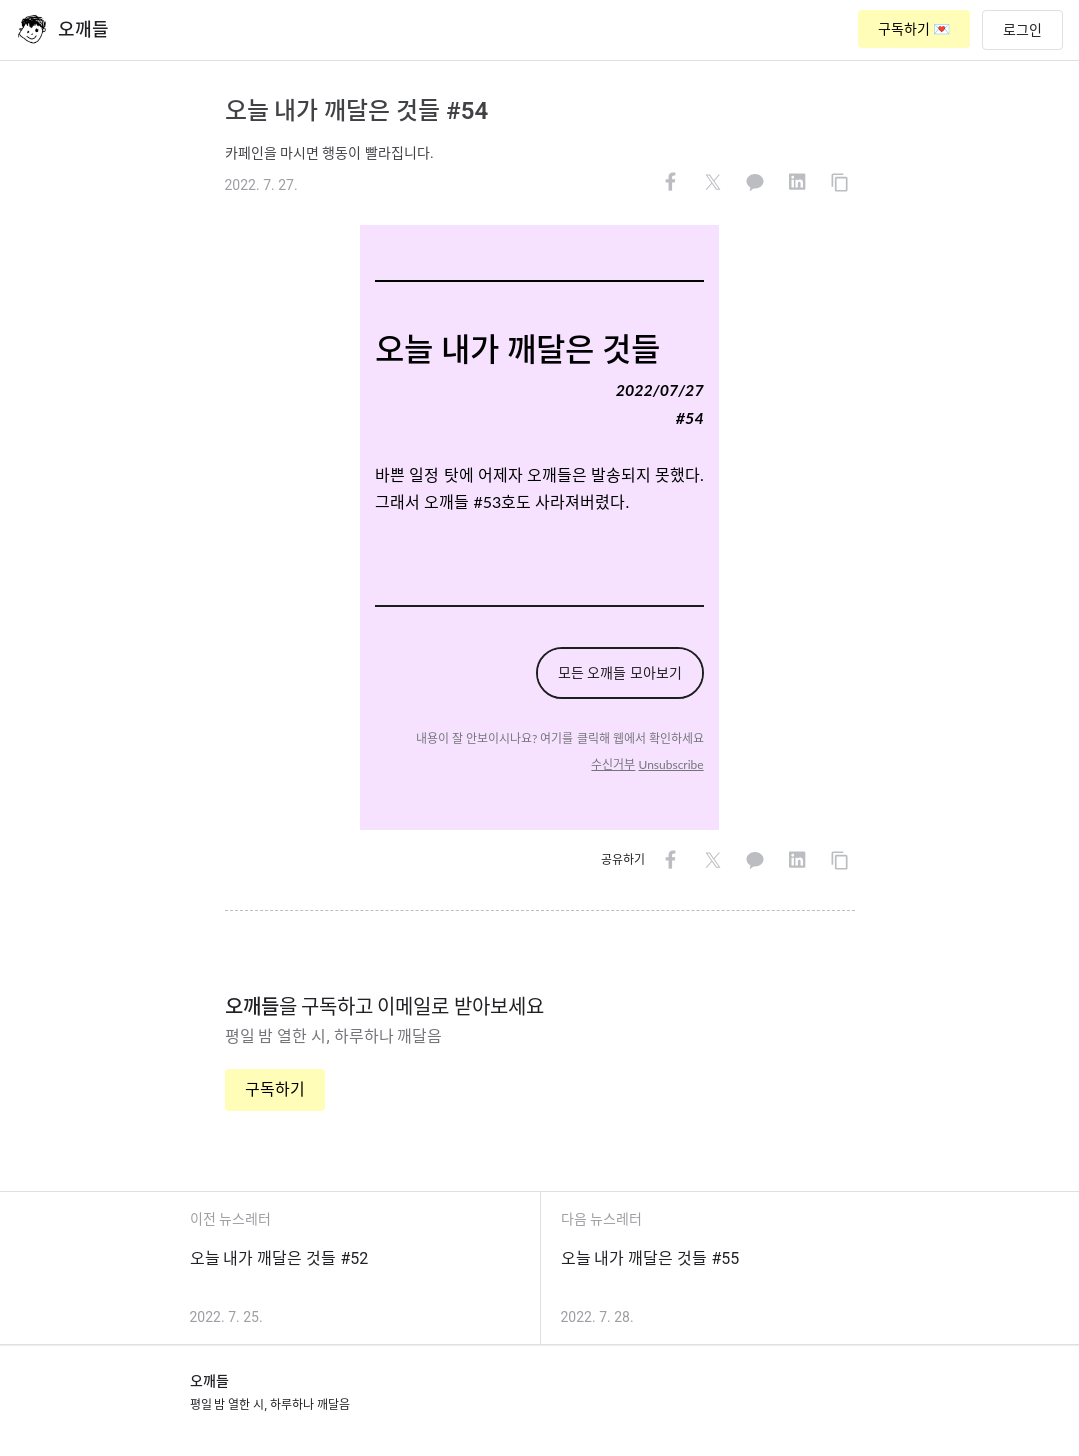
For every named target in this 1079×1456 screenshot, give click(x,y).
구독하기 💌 (914, 29)
